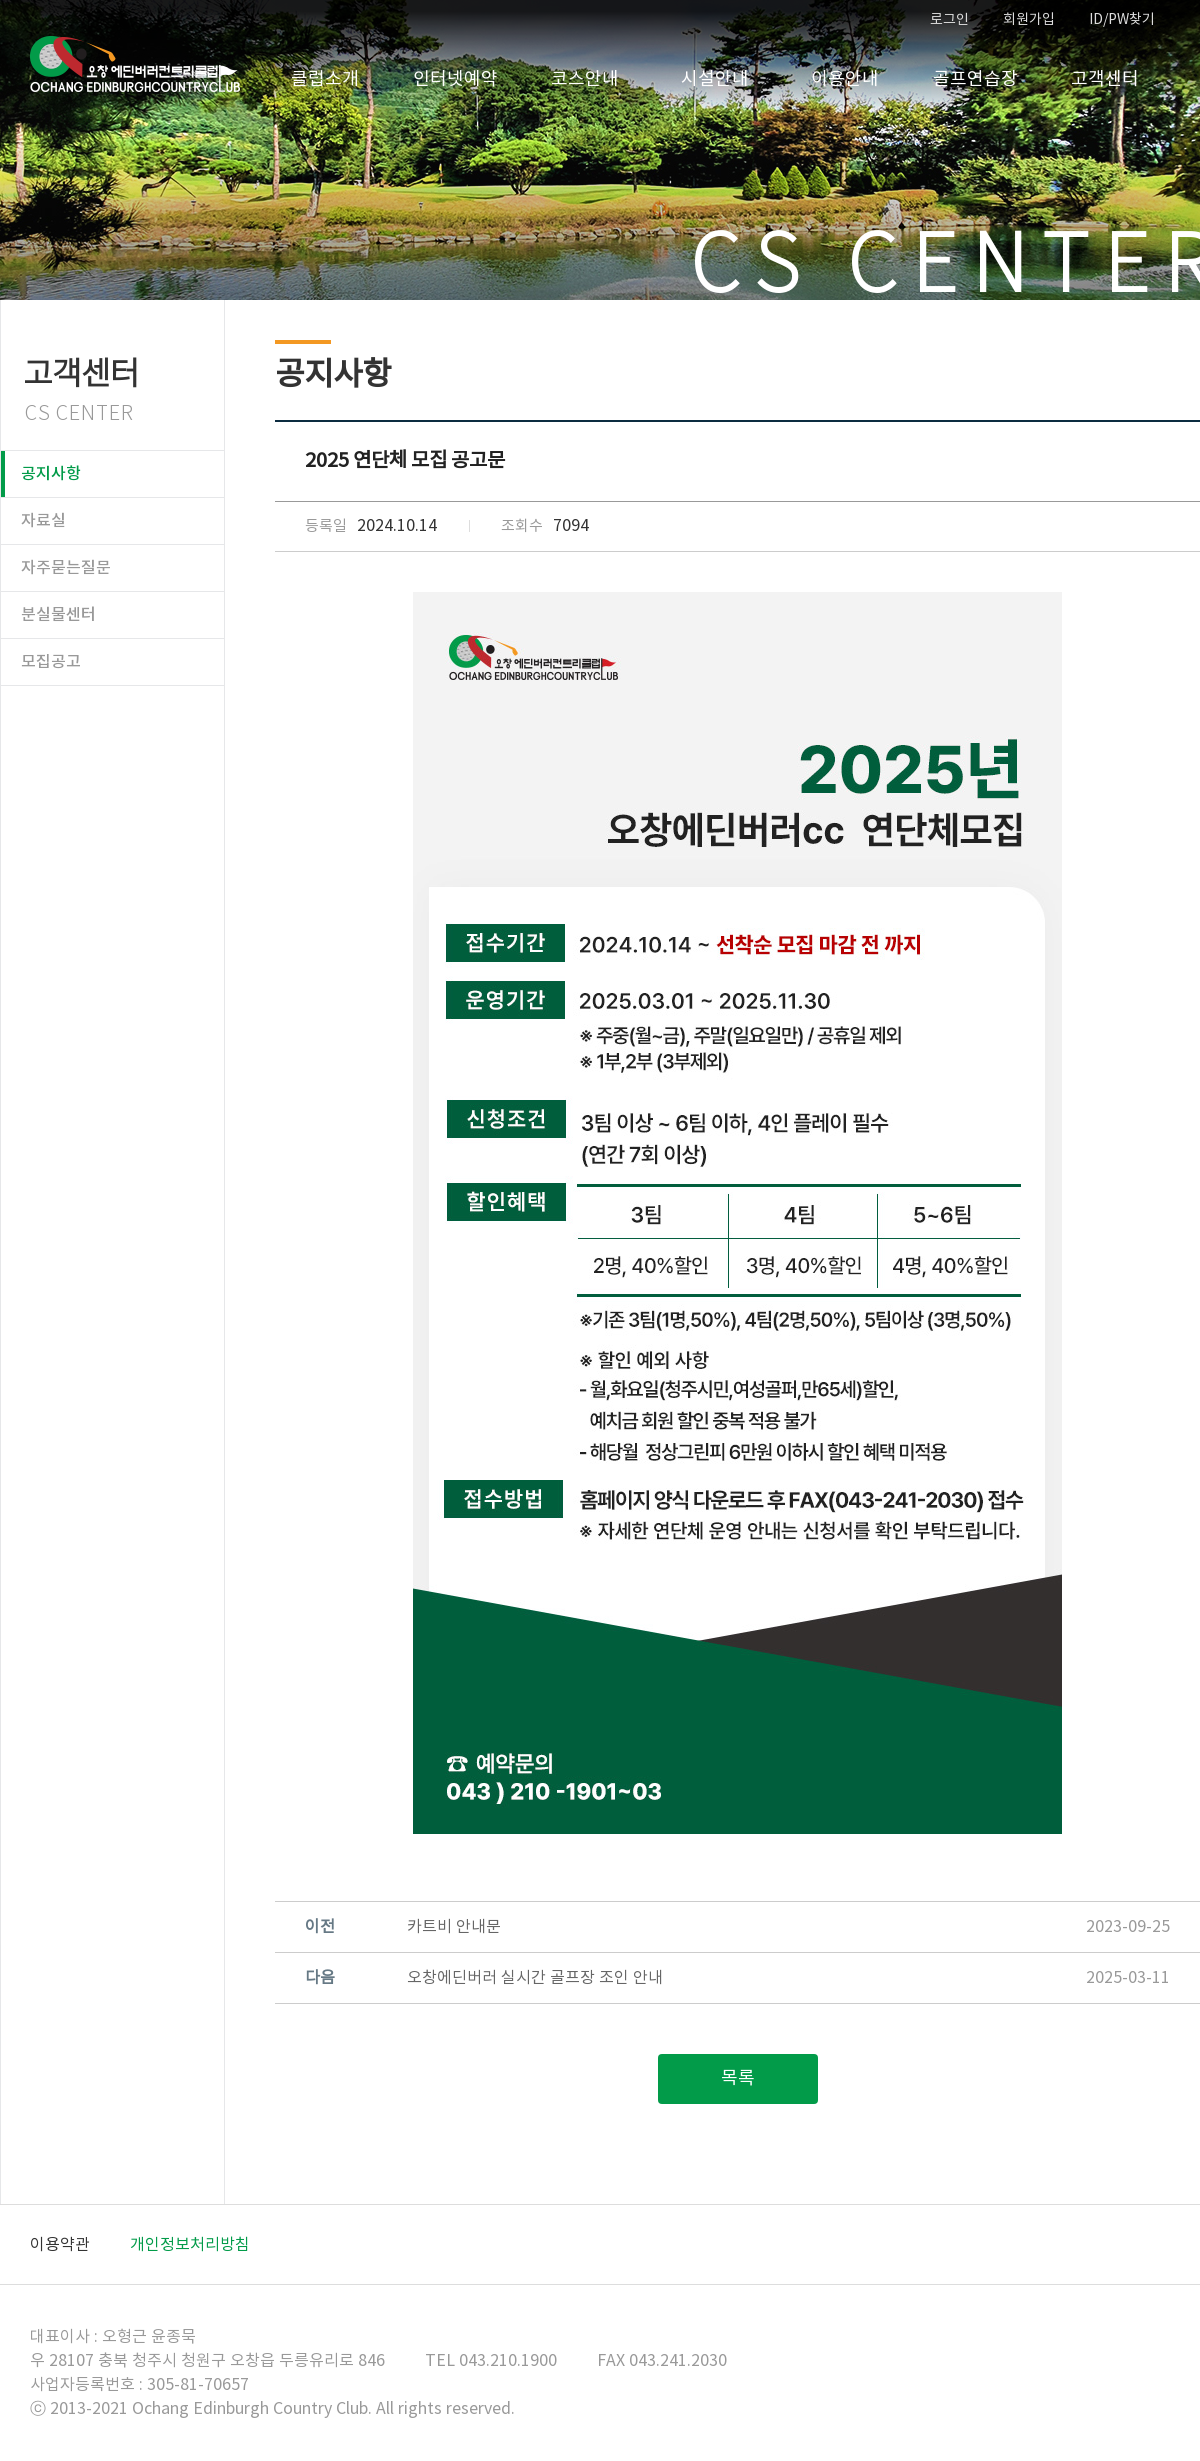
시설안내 (715, 79)
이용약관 (60, 2245)
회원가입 (1029, 20)
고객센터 (1105, 79)
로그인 (949, 20)
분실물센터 (58, 615)
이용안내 (845, 79)
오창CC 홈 (135, 65)
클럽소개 (325, 79)
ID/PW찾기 (1122, 20)
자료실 (43, 521)
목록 (738, 2078)
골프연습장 (975, 79)
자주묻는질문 (66, 568)
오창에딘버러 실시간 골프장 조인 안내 (535, 1978)
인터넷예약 (455, 79)
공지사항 (51, 474)
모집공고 (51, 662)
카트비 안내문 (454, 1927)
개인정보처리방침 (190, 2245)
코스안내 (585, 79)
